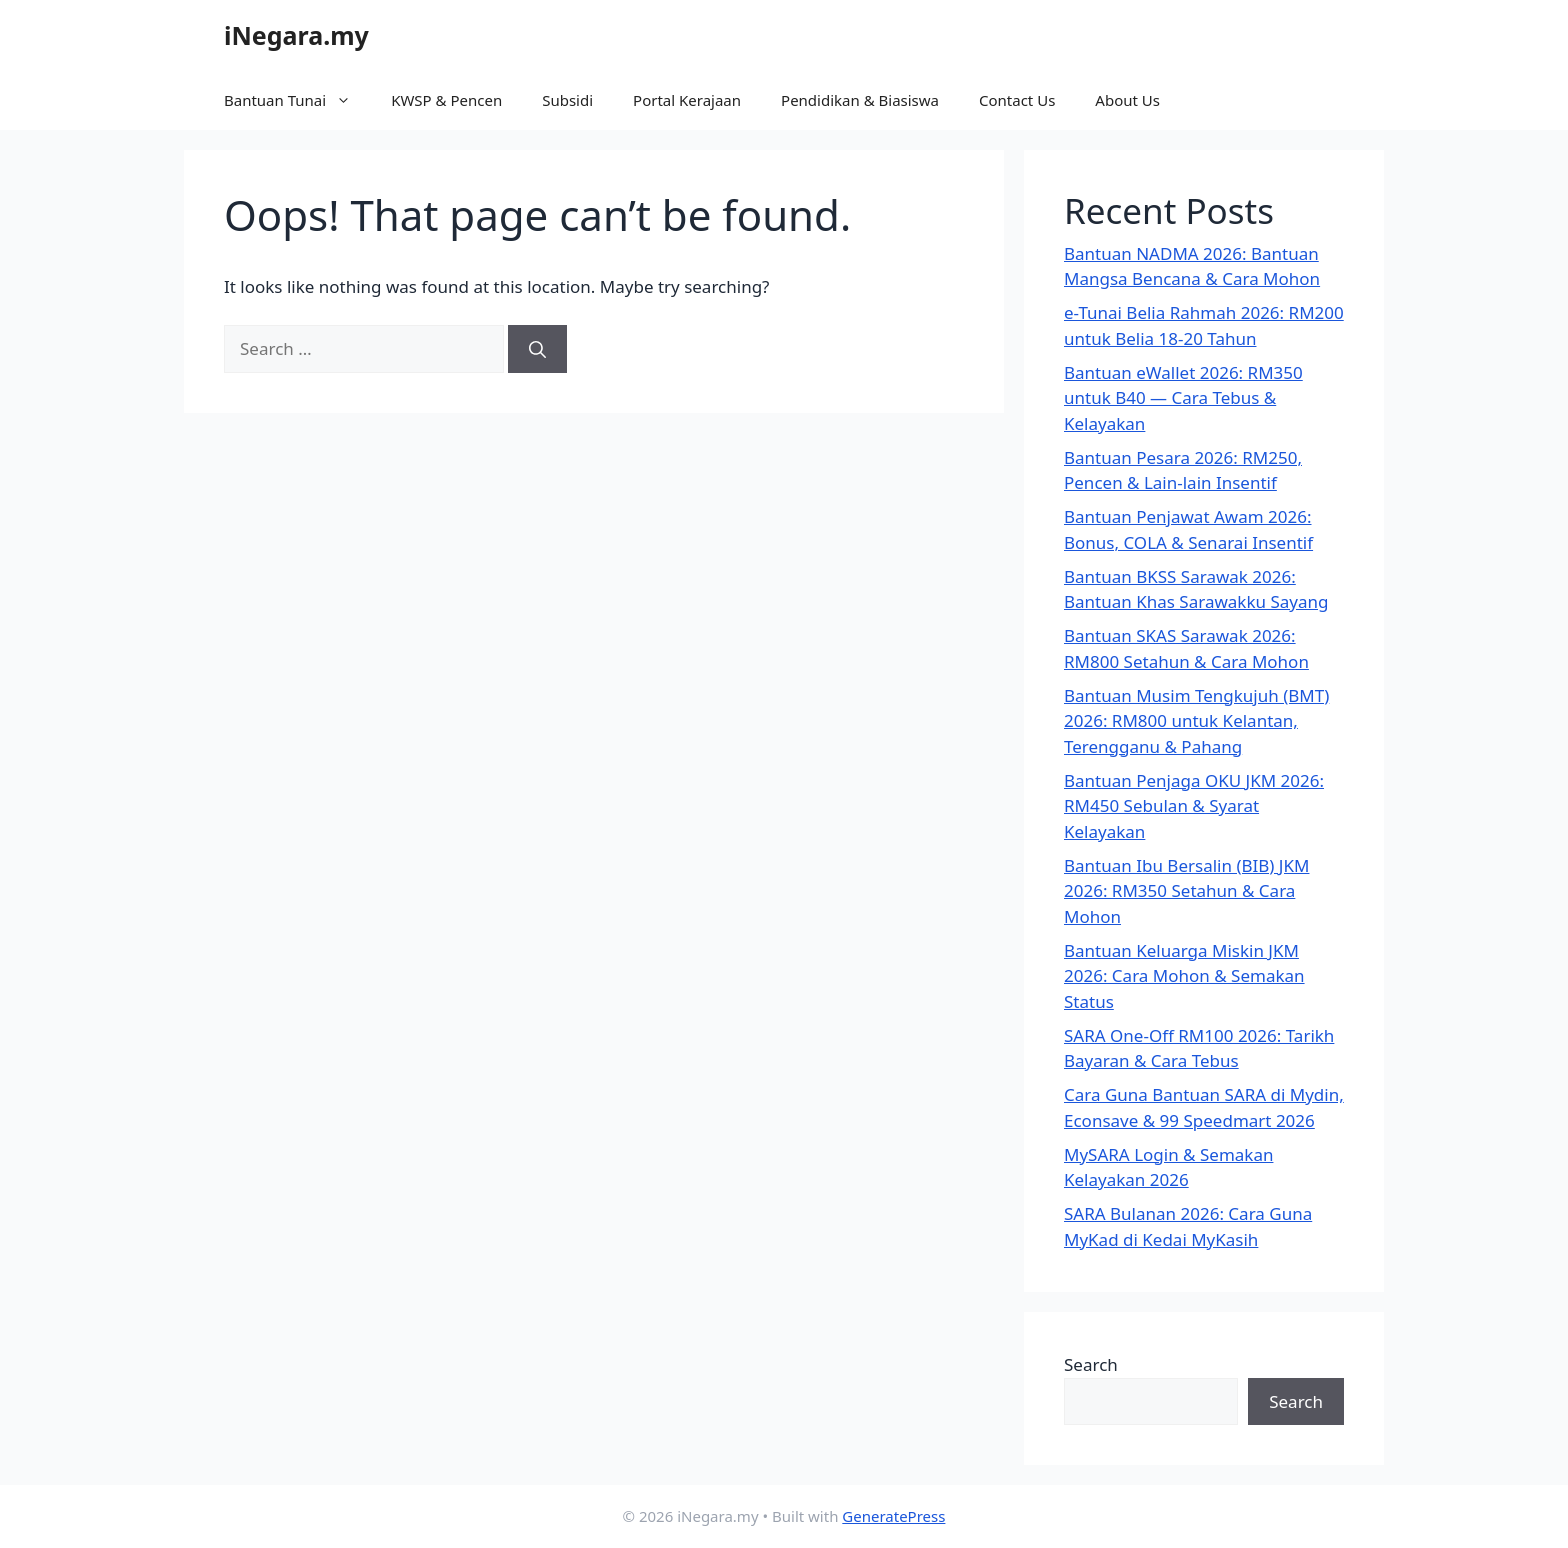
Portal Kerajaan (687, 100)
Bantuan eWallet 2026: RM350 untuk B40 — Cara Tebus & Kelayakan (1183, 398)
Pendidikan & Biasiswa (860, 100)
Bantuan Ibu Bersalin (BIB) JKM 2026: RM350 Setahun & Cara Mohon (1186, 891)
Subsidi (567, 100)
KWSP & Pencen (446, 100)
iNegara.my (296, 35)
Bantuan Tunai (297, 100)
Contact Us (1017, 100)
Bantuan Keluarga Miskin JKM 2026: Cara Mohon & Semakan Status (1184, 976)
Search (1091, 1364)
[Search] (537, 349)
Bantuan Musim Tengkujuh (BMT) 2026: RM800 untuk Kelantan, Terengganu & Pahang (1196, 721)
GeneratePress (893, 1516)
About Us (1127, 100)
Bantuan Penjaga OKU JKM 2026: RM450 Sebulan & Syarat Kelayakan (1194, 806)
